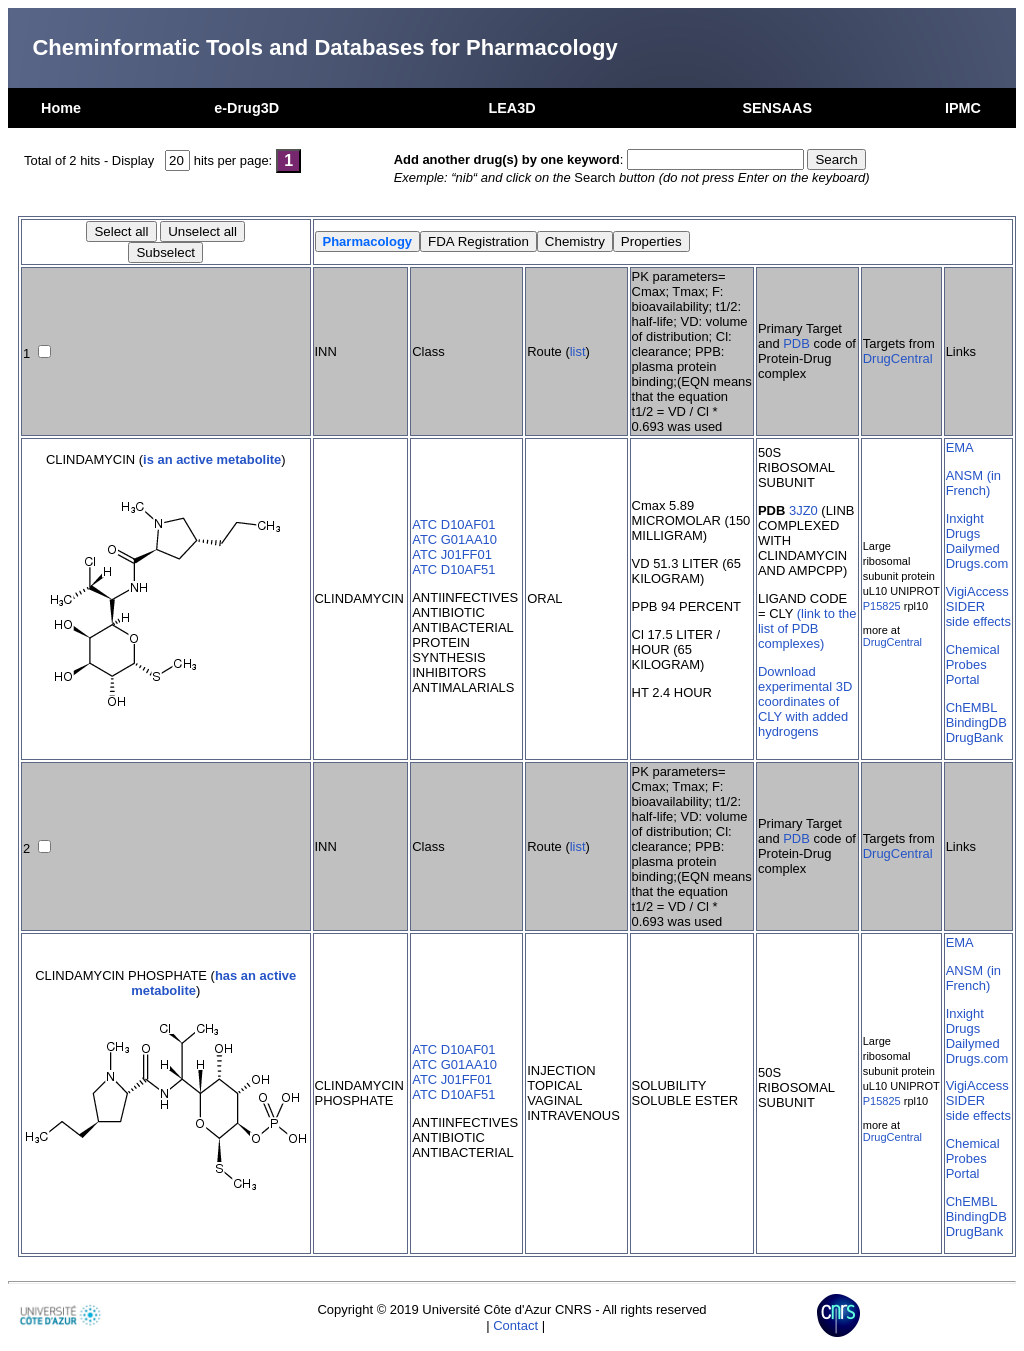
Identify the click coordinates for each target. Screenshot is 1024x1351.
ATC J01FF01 (452, 554)
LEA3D (511, 108)
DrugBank (975, 737)
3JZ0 (803, 510)
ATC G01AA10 (454, 539)
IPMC (963, 108)
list (578, 351)
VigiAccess (977, 591)
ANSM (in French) (973, 483)
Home (61, 108)
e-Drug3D (246, 108)
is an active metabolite (212, 459)
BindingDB (976, 722)
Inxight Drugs (965, 526)
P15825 (882, 606)
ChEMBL (972, 707)
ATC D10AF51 (453, 569)
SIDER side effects (978, 614)
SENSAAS (777, 108)
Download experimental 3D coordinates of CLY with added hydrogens (805, 701)
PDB (796, 343)
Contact (515, 1325)
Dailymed (973, 548)
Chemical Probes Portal (973, 664)
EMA (960, 447)
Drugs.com (977, 563)
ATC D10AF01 (453, 524)
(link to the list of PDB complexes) (807, 628)
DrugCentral (898, 358)
